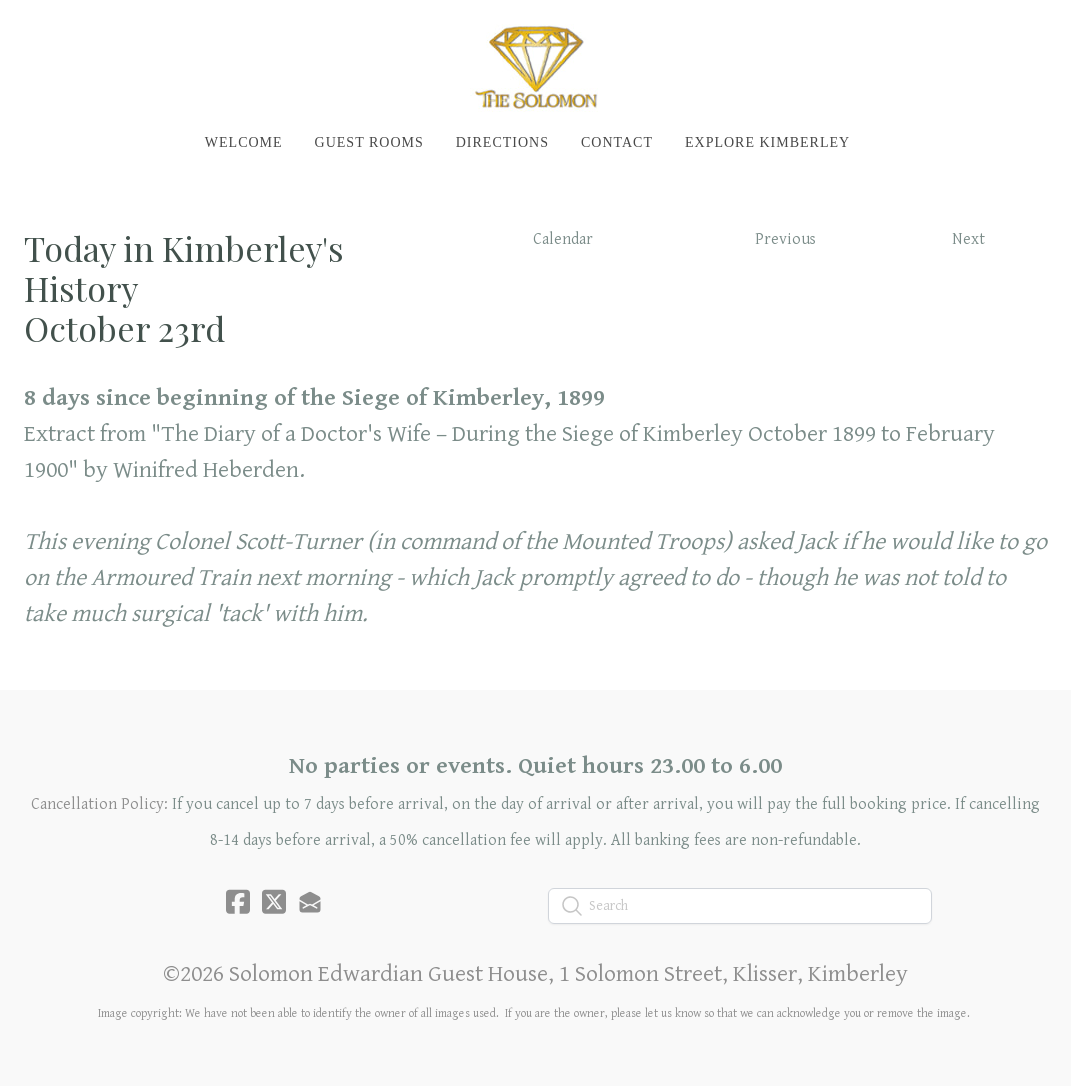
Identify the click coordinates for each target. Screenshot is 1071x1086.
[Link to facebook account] (238, 901)
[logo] (535, 66)
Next (968, 239)
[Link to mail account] (310, 901)
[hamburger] (64, 32)
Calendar (563, 239)
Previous (785, 239)
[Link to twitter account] (274, 901)
